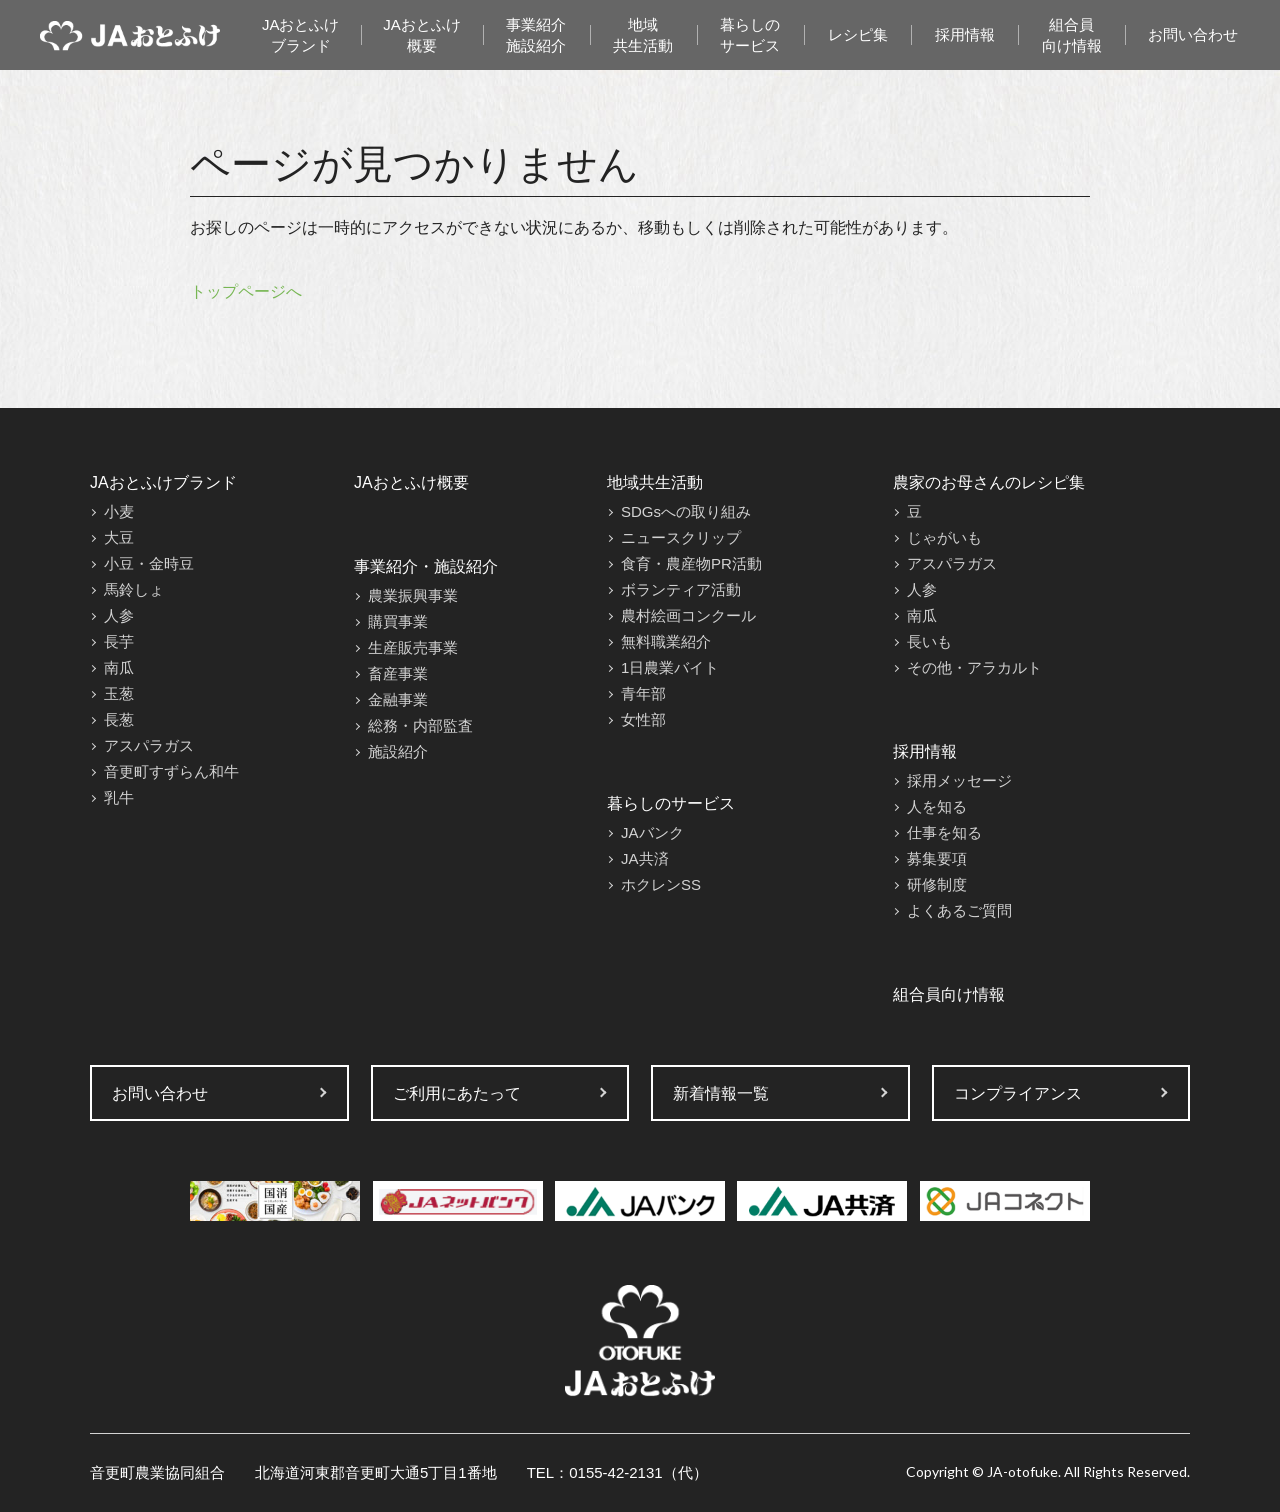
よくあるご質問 (959, 910)
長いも (929, 641)
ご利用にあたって (457, 1093)
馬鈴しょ (134, 589)
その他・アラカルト (974, 667)
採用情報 (965, 34)
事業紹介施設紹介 (536, 35)
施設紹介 (398, 751)
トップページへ (246, 291)
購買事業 (398, 621)
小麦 (119, 511)
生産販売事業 (413, 647)
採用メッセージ (959, 780)
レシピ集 (858, 34)
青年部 (643, 693)
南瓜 (119, 667)
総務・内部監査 (420, 725)
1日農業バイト (670, 667)
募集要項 (937, 858)
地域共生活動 (643, 35)
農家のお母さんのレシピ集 (989, 482)
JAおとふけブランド (301, 35)
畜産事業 (398, 673)
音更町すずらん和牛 (171, 771)
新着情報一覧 (721, 1093)
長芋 (119, 641)
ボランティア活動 (681, 589)
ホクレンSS (661, 884)
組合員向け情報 (1072, 35)
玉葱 (119, 693)
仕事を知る (944, 832)
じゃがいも (944, 537)
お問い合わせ (1193, 34)
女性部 (643, 719)
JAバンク (652, 832)
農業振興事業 (413, 595)
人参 (119, 615)
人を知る (937, 806)
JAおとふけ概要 (422, 35)
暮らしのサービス (750, 35)
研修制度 (937, 884)
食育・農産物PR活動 (691, 563)
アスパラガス (149, 745)
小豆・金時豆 (149, 563)
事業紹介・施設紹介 (426, 566)
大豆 (119, 537)
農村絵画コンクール (688, 615)
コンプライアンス (1018, 1093)
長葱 (119, 719)
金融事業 (398, 699)
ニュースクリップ (681, 537)
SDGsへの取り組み (686, 511)
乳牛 (119, 797)
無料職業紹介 (666, 641)
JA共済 (645, 858)
